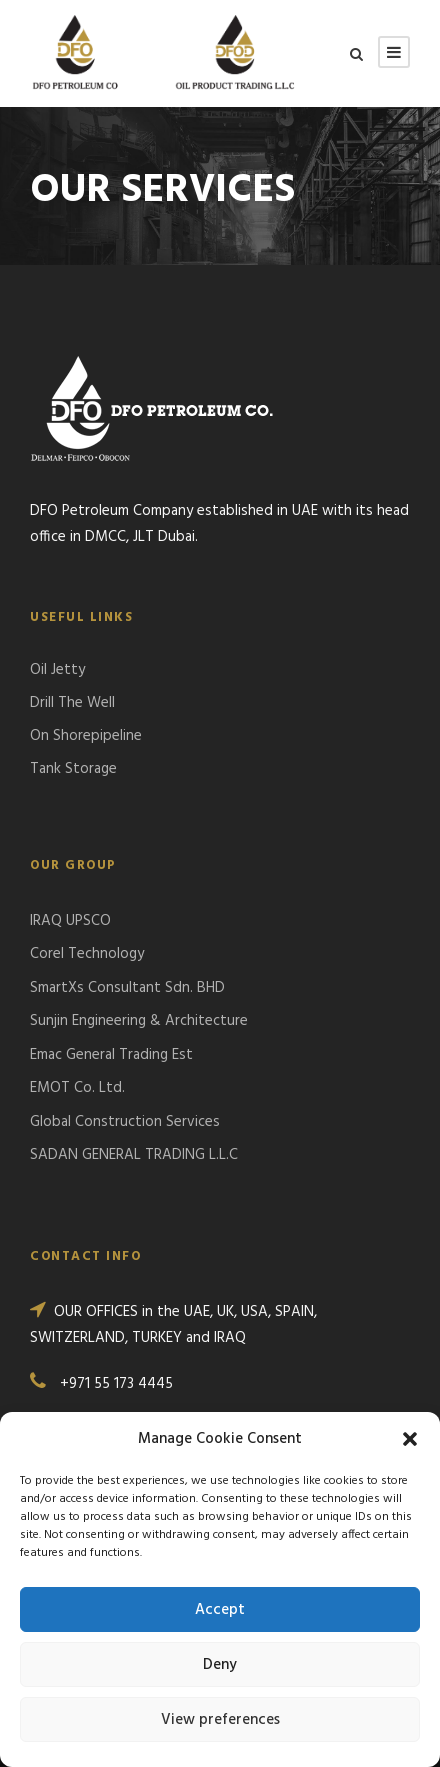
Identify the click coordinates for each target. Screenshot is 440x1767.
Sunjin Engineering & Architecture (139, 1021)
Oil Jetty (57, 670)
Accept (220, 1610)
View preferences (220, 1720)
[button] (410, 1439)
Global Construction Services (125, 1122)
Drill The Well (72, 703)
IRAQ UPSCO (70, 921)
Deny (220, 1665)
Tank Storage (73, 769)
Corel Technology (87, 954)
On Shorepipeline (86, 736)
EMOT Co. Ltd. (77, 1088)
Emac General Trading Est (111, 1055)
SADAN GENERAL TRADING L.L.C (134, 1155)
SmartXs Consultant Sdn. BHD (127, 988)
